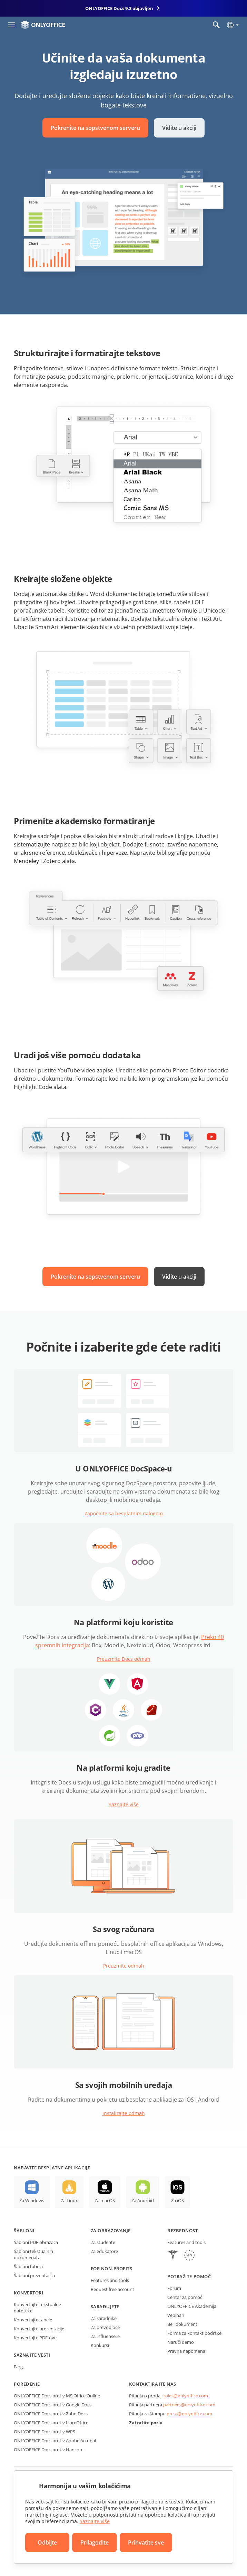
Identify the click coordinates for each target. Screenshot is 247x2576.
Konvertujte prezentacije (39, 2329)
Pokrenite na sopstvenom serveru (95, 128)
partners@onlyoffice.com (189, 2405)
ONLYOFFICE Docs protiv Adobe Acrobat (55, 2440)
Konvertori (28, 2293)
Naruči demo (180, 2342)
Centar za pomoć (184, 2297)
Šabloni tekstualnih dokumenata (33, 2254)
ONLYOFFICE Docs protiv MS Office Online (57, 2396)
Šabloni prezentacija (34, 2275)
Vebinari (175, 2315)
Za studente (103, 2242)
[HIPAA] (172, 2256)
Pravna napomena (186, 2351)
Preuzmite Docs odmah (123, 1659)
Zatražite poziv (145, 2422)
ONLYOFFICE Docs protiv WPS (44, 2431)
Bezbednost (182, 2230)
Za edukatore (104, 2251)
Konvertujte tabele (33, 2320)
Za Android (142, 2200)
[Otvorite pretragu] (216, 25)
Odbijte (47, 2542)
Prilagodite (94, 2542)
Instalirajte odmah (123, 2113)
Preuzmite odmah (123, 1965)
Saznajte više (124, 1804)
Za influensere (105, 2336)
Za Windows (31, 2200)
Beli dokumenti (182, 2324)
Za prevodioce (105, 2327)
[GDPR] (189, 2256)
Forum (174, 2288)
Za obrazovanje (111, 2230)
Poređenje (27, 2384)
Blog (18, 2367)
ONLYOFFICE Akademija (191, 2306)
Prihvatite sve (146, 2542)
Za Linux (69, 2200)
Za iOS (177, 2200)
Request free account (112, 2289)
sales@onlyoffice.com (186, 2396)
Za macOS (105, 2200)
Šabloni (24, 2230)
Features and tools (110, 2280)
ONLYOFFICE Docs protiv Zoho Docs (51, 2414)
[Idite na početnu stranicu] (43, 25)
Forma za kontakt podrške (194, 2333)
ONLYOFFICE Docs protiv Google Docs (52, 2405)
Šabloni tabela (28, 2266)
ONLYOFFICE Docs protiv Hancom (48, 2449)
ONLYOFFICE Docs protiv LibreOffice (51, 2422)
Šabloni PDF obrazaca (36, 2242)
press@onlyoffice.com (189, 2414)
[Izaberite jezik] (232, 25)
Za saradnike (104, 2318)
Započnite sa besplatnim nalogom (124, 1513)
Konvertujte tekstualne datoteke (37, 2307)
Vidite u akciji (179, 128)
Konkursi (100, 2345)
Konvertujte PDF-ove (35, 2337)
